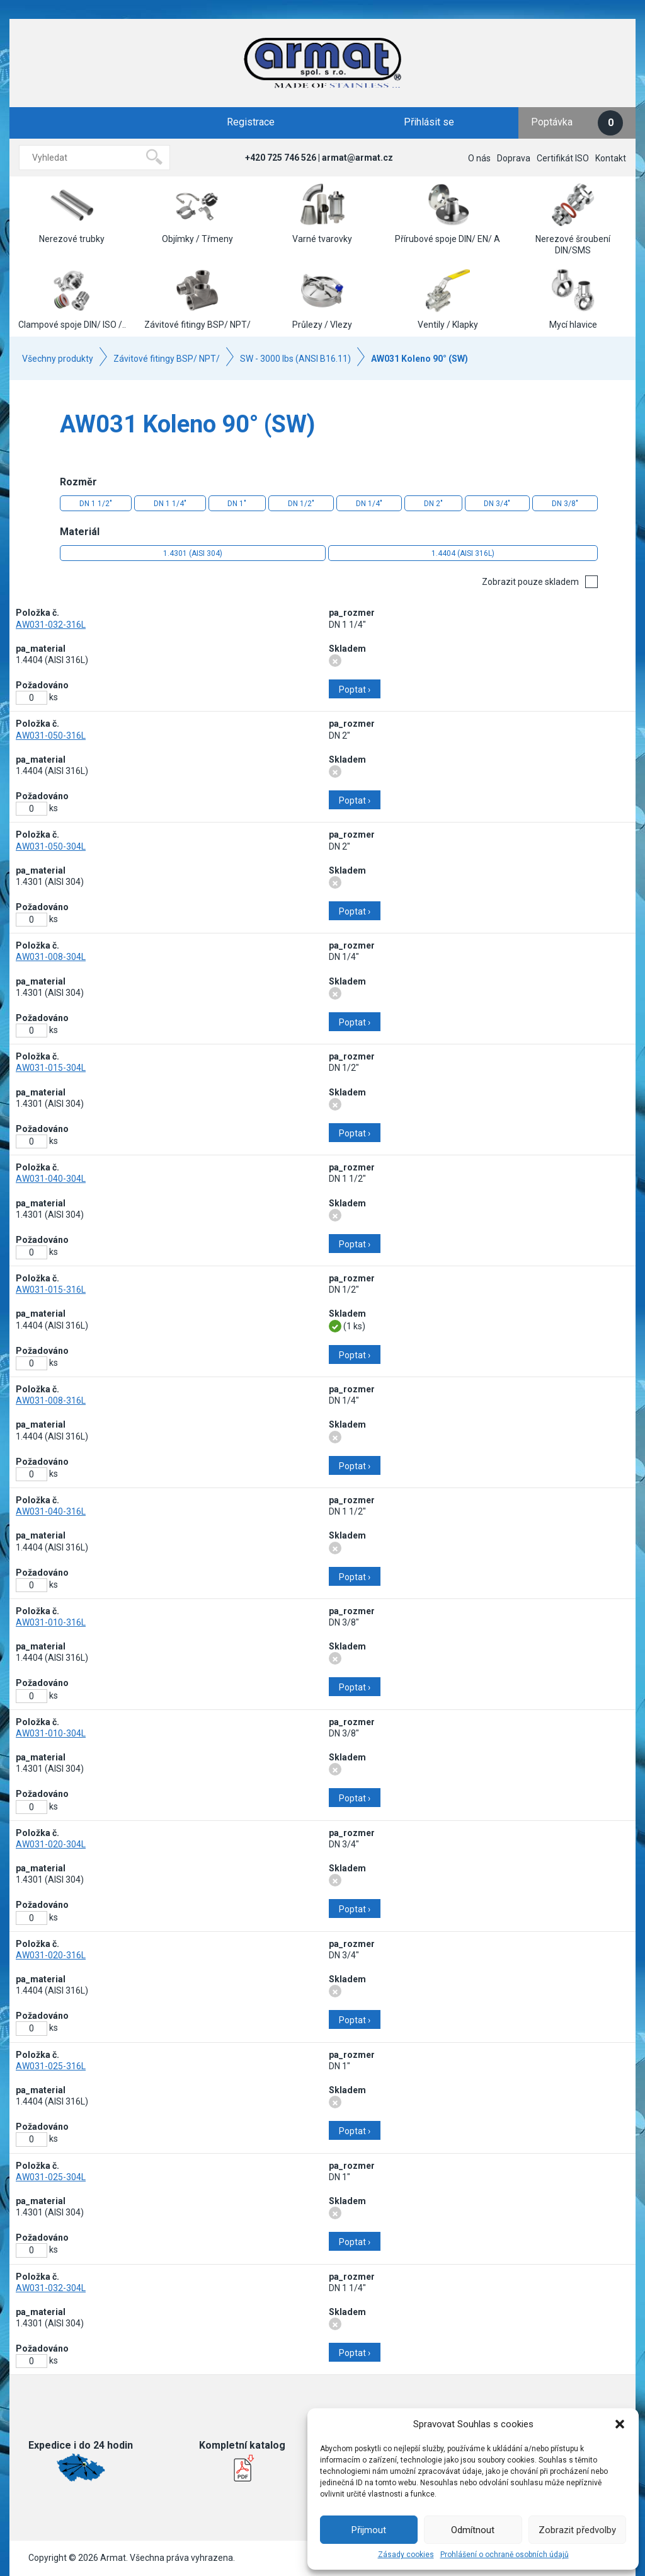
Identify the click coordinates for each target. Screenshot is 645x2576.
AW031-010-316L (51, 1622)
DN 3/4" (497, 503)
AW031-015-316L (51, 1290)
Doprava (513, 158)
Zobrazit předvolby (577, 2530)
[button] (620, 2424)
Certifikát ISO (563, 158)
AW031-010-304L (51, 1733)
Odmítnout (472, 2530)
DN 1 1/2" (95, 503)
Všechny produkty (57, 359)
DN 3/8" (565, 503)
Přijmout (368, 2530)
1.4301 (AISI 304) (192, 553)
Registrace (251, 122)
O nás (479, 158)
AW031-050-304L (51, 846)
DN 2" (433, 503)
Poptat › (354, 689)
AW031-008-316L (51, 1400)
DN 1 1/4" (170, 503)
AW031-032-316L (51, 625)
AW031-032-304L (51, 2288)
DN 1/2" (301, 503)
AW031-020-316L (51, 1955)
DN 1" (236, 503)
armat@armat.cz (357, 158)
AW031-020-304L (51, 1844)
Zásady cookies (406, 2554)
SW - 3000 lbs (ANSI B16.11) (295, 359)
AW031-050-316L (51, 736)
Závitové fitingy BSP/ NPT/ (166, 359)
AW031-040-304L (51, 1179)
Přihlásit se (429, 122)
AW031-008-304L (51, 957)
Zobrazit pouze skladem (530, 582)
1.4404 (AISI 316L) (462, 553)
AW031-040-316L (51, 1511)
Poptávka (577, 123)
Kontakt (610, 158)
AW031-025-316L (51, 2066)
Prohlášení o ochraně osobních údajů (504, 2554)
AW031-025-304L (51, 2177)
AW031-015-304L (51, 1068)
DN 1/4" (369, 503)
